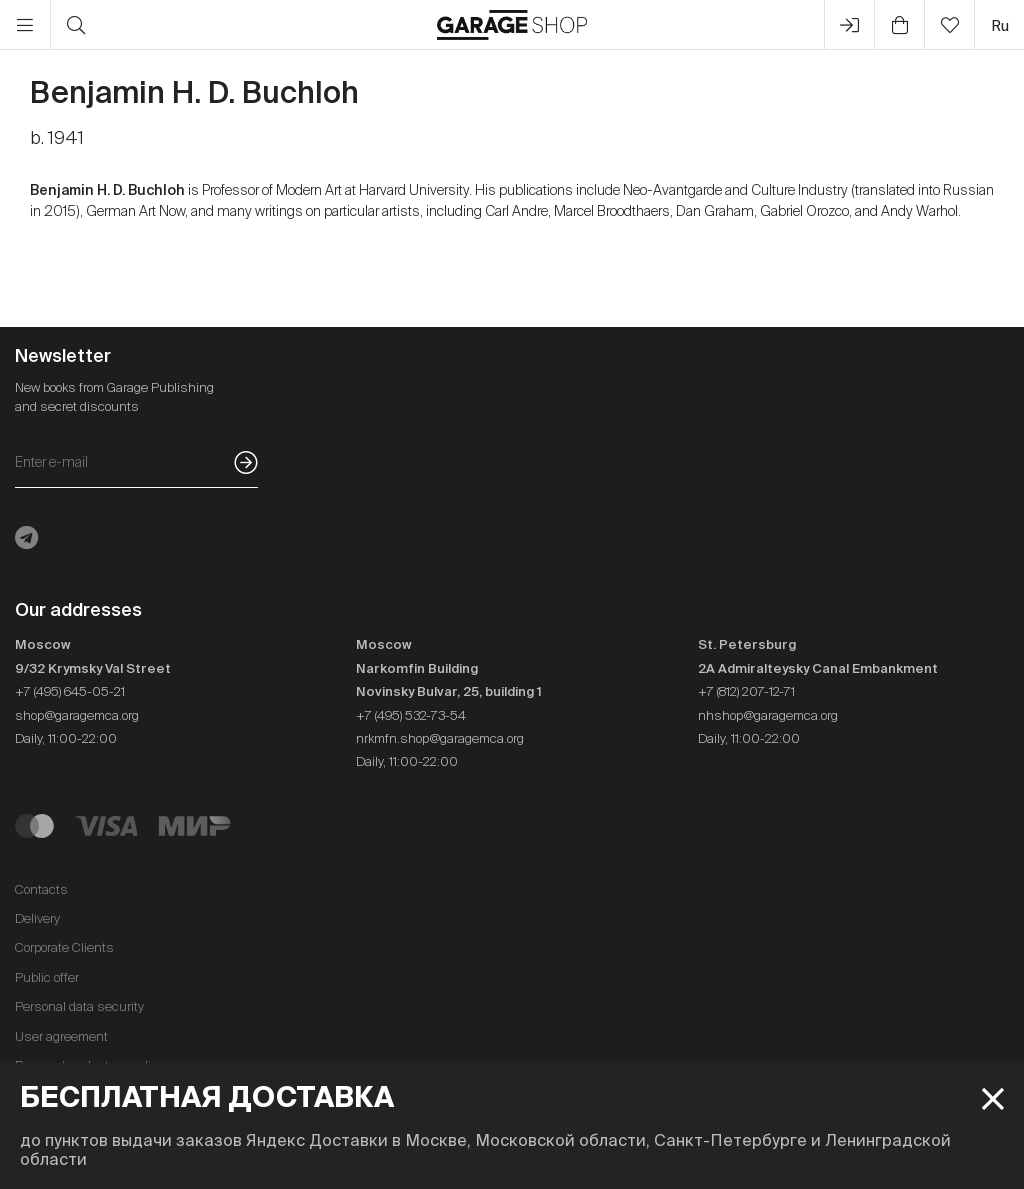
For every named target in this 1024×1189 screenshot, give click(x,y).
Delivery (37, 918)
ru (1000, 25)
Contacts (41, 889)
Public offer (47, 977)
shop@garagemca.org (77, 715)
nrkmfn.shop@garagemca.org (440, 738)
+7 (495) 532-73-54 (411, 715)
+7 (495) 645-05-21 (70, 691)
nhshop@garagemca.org (768, 715)
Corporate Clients (64, 947)
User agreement (61, 1036)
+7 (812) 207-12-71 (746, 691)
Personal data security (79, 1006)
